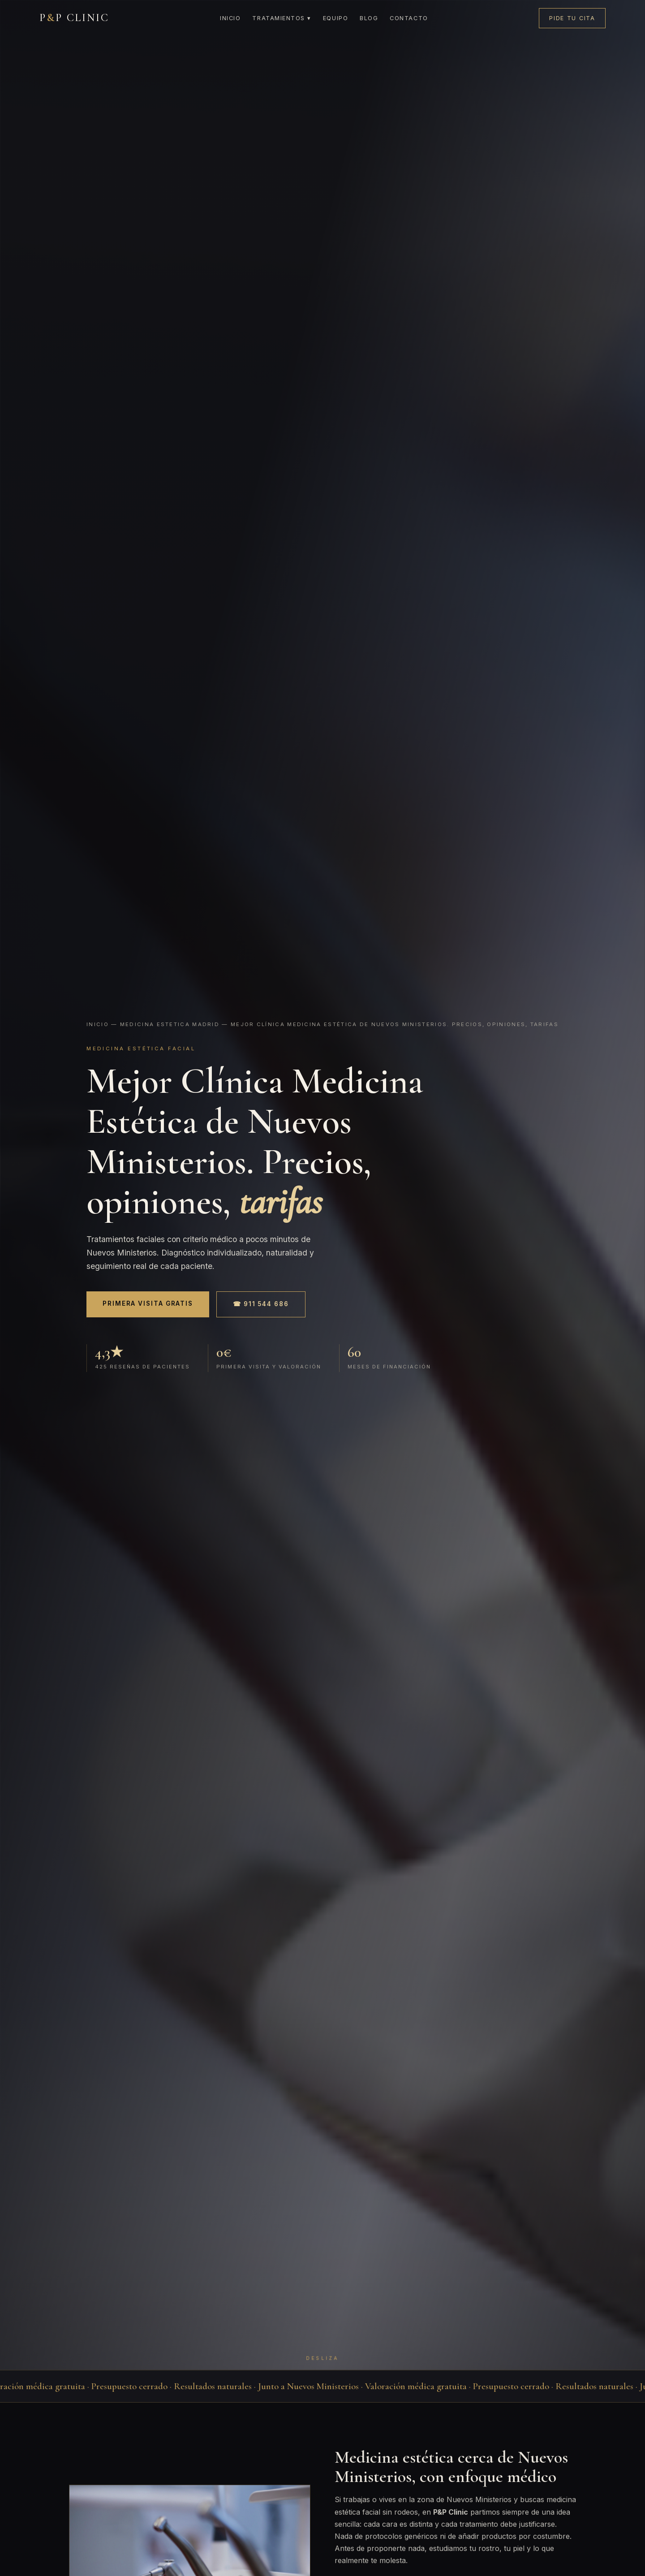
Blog (369, 18)
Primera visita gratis (148, 1303)
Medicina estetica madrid (169, 1024)
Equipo (335, 18)
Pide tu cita (572, 18)
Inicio (230, 18)
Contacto (409, 18)
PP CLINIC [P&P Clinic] (74, 17)
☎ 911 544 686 (261, 1303)
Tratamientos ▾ (281, 18)
